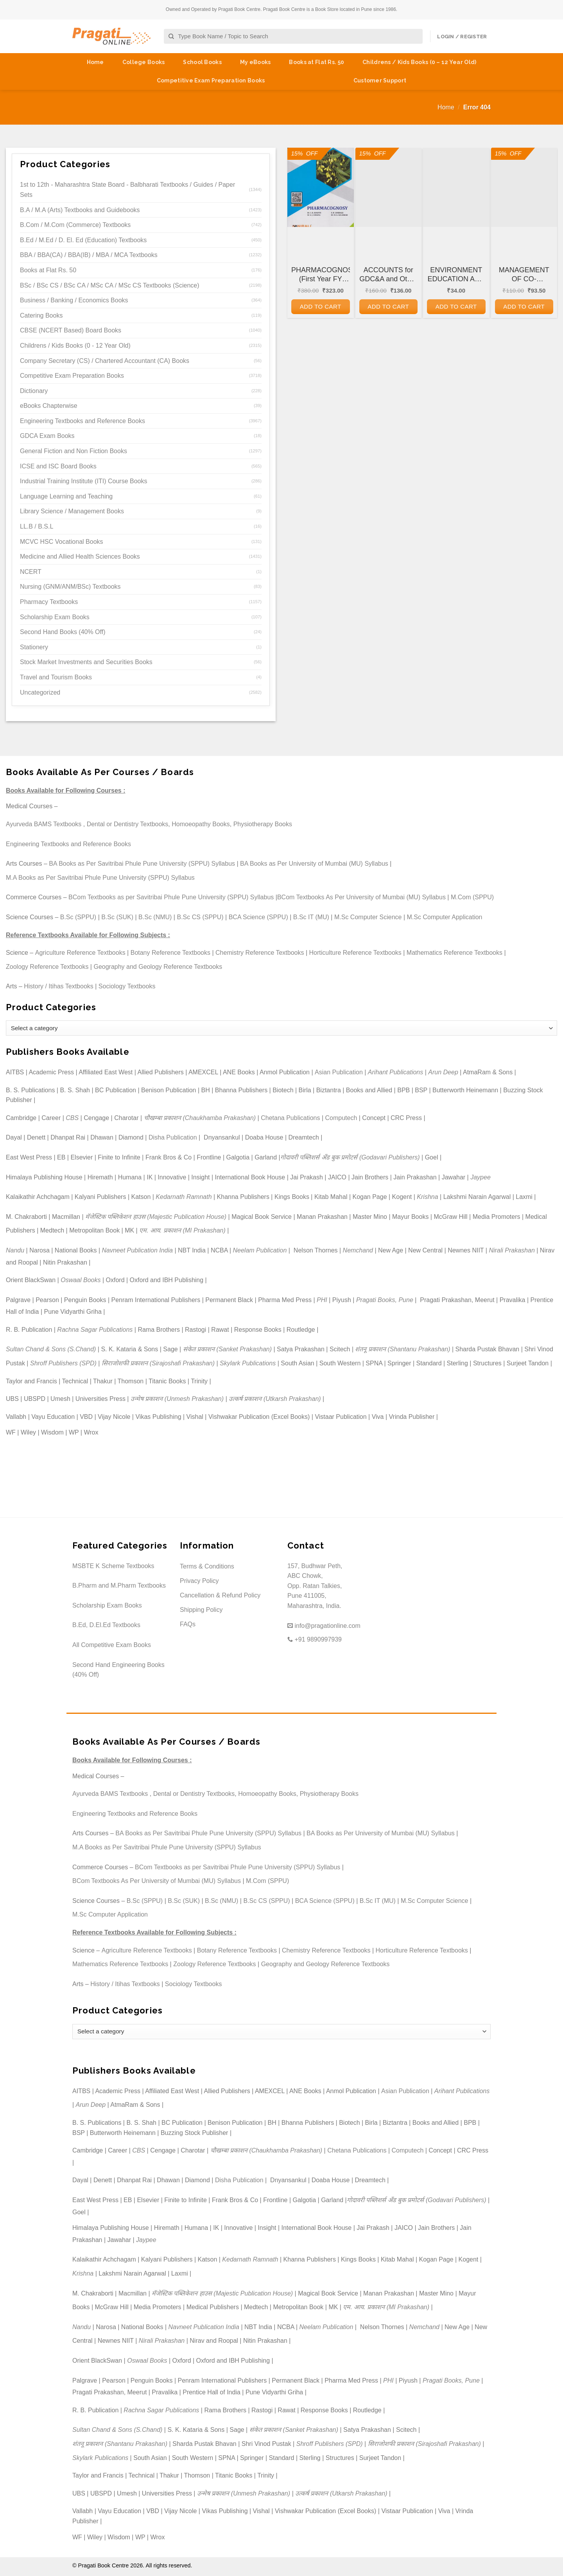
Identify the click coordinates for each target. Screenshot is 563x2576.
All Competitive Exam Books (111, 1645)
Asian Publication (339, 1072)
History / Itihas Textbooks (58, 986)
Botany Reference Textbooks (170, 952)
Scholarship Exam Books (55, 617)
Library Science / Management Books (72, 511)
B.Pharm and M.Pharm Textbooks (119, 1585)
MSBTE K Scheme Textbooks (113, 1566)
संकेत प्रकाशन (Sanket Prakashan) (227, 1349)
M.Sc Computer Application (444, 917)
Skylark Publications (248, 1363)
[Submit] (171, 36)
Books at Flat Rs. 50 (316, 62)
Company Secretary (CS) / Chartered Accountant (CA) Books (104, 360)
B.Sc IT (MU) (311, 917)
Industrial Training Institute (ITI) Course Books (83, 481)
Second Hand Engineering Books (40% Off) (118, 1669)
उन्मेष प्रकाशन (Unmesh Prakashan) (177, 1398)
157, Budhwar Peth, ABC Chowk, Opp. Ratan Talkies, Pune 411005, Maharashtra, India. (314, 1586)
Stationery (34, 647)
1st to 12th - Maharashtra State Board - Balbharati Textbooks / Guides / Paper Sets (127, 189)
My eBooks (255, 62)
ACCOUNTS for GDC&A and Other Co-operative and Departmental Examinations (388, 275)
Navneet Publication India (137, 1250)
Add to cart (320, 306)
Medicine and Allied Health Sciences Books (80, 556)
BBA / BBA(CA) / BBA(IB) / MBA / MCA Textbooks (89, 255)
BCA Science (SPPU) (258, 917)
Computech (341, 1118)
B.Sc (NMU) (155, 917)
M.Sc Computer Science (368, 917)
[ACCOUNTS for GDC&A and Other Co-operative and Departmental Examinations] (388, 187)
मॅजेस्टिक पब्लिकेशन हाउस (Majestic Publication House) (155, 1216)
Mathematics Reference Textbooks (454, 952)
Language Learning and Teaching (66, 496)
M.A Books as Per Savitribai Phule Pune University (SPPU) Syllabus (100, 877)
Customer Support (379, 80)
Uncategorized (40, 692)
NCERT (30, 571)
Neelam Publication (260, 1250)
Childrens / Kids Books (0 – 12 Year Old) (419, 62)
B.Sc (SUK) (117, 917)
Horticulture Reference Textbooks (355, 952)
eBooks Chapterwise (48, 405)
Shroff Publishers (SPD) (63, 1363)
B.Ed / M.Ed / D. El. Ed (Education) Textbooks (83, 240)
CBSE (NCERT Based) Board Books (70, 330)
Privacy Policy (199, 1580)
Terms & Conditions (207, 1566)
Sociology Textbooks (127, 986)
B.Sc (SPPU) (78, 917)
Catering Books (41, 315)
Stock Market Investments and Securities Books (86, 662)
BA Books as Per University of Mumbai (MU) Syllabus (314, 863)
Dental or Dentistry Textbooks (128, 824)
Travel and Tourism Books (56, 677)
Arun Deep (443, 1072)
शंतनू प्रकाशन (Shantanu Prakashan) (402, 1349)
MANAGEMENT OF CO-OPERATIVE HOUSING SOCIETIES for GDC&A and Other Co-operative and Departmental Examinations (524, 275)
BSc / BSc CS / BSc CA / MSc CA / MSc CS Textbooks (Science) (109, 285)
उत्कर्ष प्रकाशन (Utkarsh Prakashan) (275, 1398)
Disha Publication (173, 1137)
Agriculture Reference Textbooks (80, 952)
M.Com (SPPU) (472, 897)
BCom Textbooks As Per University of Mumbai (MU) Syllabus (361, 897)
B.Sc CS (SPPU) (200, 917)
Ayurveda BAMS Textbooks (43, 824)
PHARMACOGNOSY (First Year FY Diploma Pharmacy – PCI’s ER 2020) (320, 275)
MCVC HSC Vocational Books (61, 541)
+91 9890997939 (314, 1639)
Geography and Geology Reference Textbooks (157, 966)
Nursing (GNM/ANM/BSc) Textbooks (70, 586)
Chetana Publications (290, 1118)
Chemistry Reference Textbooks (259, 952)
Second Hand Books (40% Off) (63, 632)
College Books (143, 62)
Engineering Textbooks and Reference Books (82, 421)
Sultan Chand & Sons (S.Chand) (51, 1349)
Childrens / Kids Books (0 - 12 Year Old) (75, 345)
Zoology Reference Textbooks (47, 966)
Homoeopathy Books (201, 824)
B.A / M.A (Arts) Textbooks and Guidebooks (80, 210)
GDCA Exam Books (47, 435)
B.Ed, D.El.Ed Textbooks (106, 1625)
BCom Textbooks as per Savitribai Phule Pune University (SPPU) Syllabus (171, 897)
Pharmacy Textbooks (49, 601)
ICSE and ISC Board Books (58, 466)
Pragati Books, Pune (384, 1300)
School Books (202, 62)
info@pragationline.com (323, 1625)
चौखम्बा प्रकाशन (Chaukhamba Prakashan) (200, 1118)
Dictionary (34, 391)
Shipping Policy (201, 1609)
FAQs (187, 1624)
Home (95, 62)
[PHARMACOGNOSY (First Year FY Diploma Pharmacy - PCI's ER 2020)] (320, 187)
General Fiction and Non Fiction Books (73, 451)
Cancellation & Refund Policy (220, 1595)
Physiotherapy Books (262, 824)
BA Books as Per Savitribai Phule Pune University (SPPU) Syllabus (142, 863)
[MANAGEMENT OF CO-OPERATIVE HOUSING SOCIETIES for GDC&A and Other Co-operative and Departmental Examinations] (524, 187)
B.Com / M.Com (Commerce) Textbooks (75, 225)
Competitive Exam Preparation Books (211, 80)
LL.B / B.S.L (36, 526)
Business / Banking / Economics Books (74, 300)
